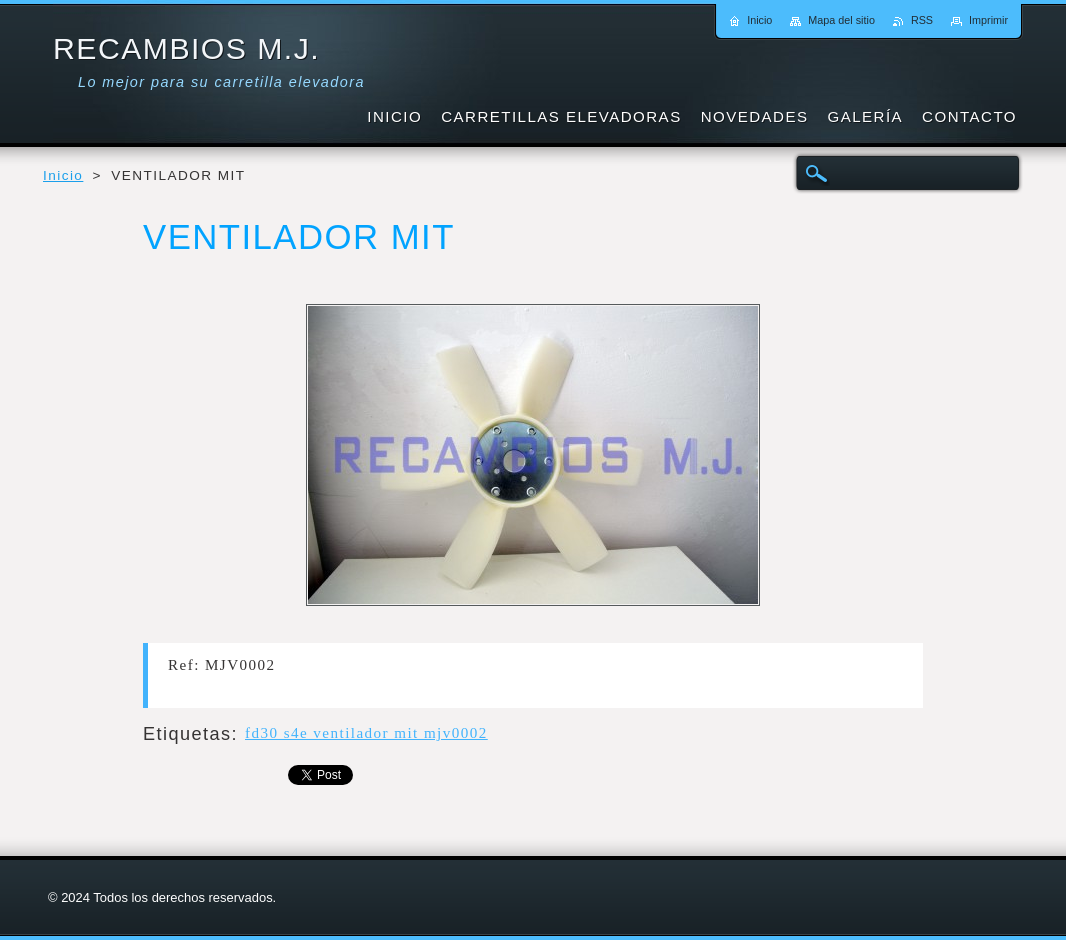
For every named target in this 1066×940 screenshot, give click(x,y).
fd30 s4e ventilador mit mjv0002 (366, 733)
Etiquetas (187, 734)
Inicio (63, 175)
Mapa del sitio (841, 20)
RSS (922, 20)
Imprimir (988, 20)
